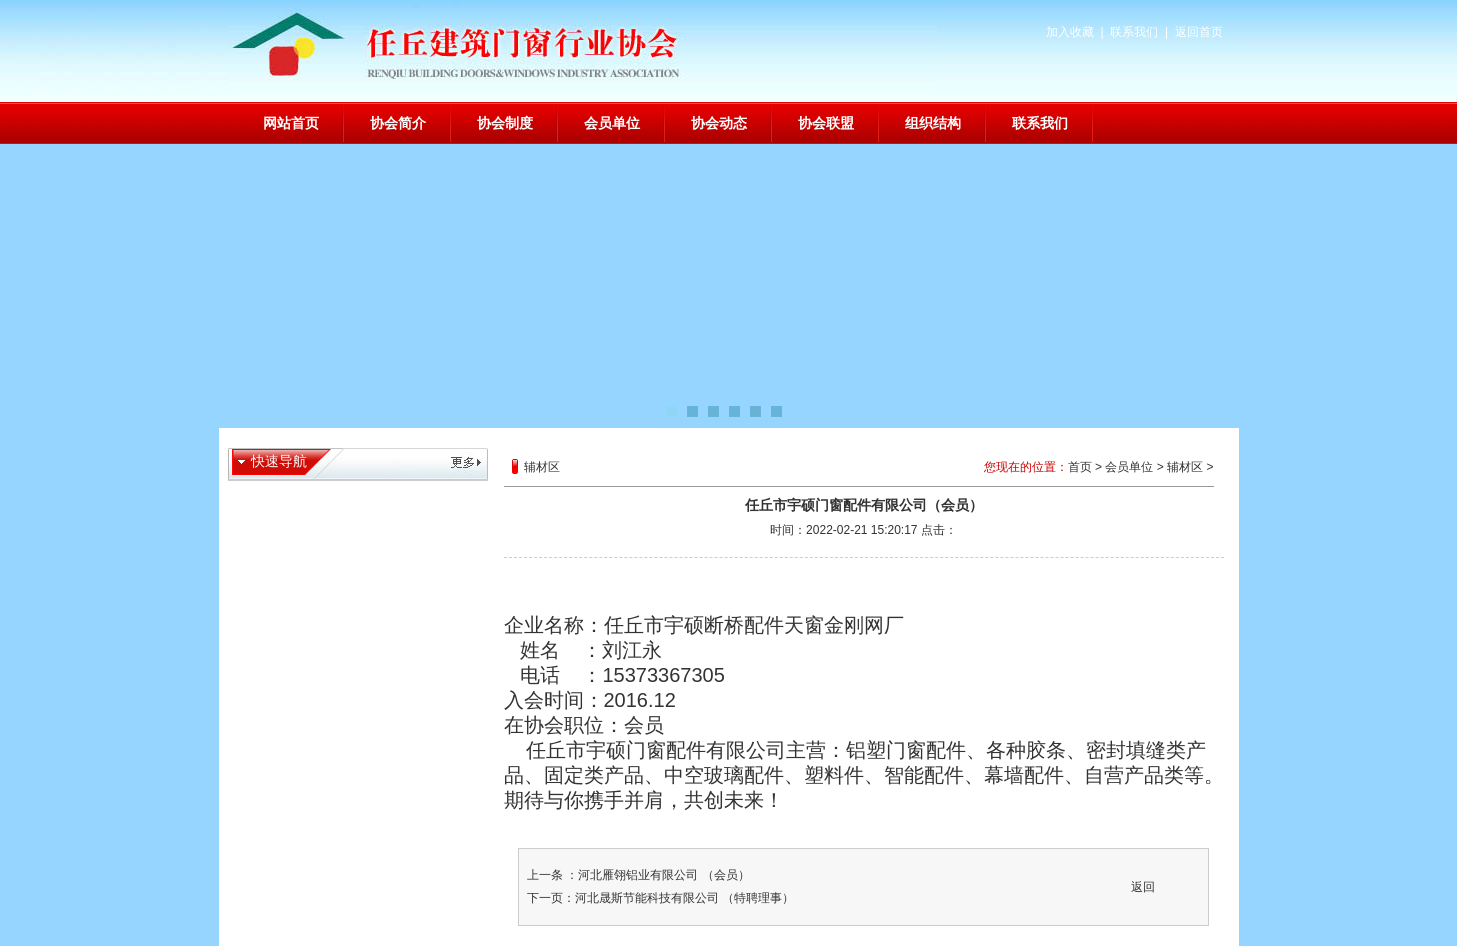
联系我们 (1134, 32)
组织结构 (933, 123)
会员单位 (612, 123)
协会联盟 (826, 123)
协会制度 (505, 123)
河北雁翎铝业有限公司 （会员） (663, 875)
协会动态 (719, 123)
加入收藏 (1070, 32)
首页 (1080, 467)
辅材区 (1185, 467)
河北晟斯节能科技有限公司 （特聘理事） (684, 898)
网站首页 (291, 123)
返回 (1143, 887)
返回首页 (1199, 32)
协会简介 (398, 123)
